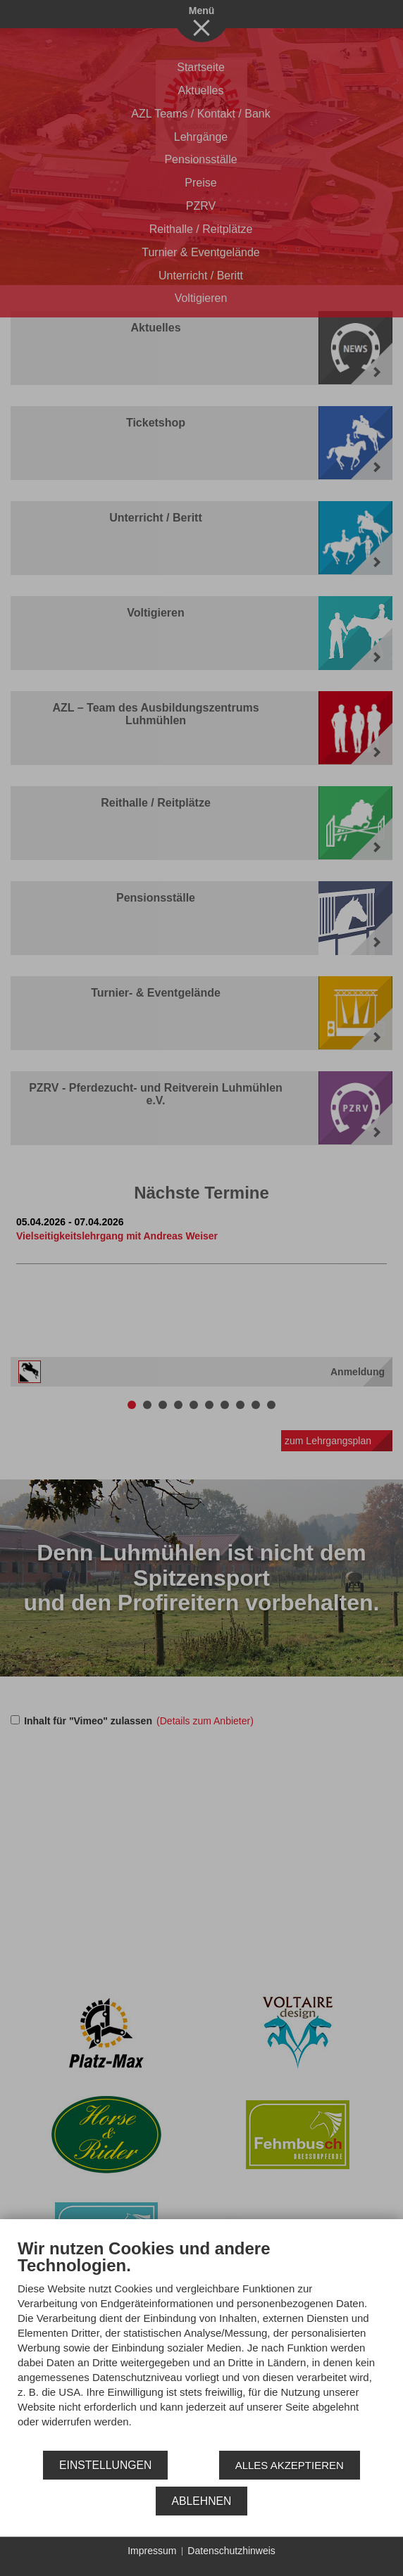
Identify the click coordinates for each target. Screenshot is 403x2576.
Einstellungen (105, 2465)
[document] (201, 2343)
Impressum (152, 2550)
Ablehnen (202, 2501)
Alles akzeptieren (289, 2465)
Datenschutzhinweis (231, 2550)
